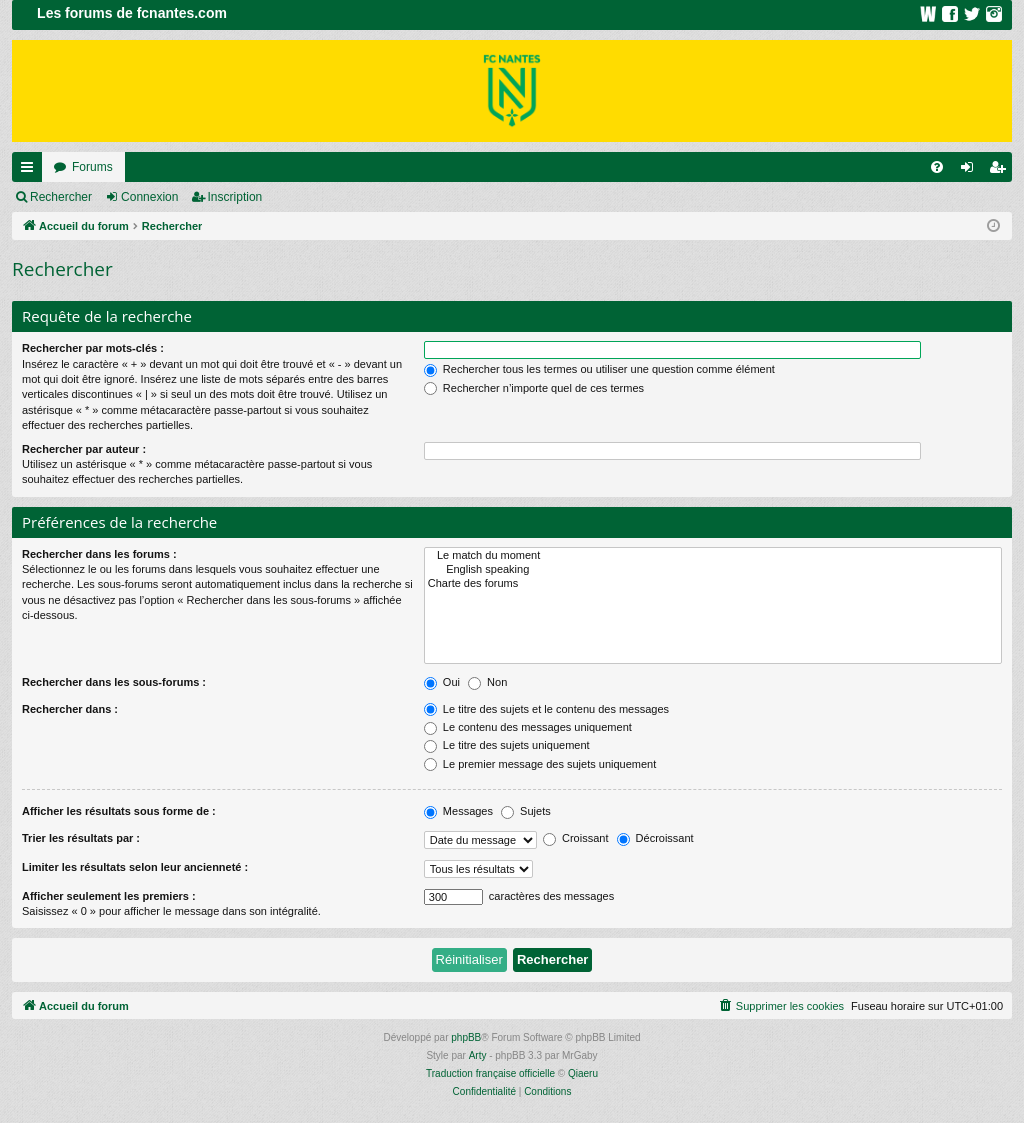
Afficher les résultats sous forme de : (119, 811)
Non (487, 682)
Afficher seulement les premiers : (109, 896)
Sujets (526, 811)
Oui (442, 682)
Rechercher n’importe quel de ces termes (534, 388)
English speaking (713, 570)
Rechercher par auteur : (84, 449)
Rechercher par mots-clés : (93, 348)
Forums (92, 167)
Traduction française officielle (490, 1073)
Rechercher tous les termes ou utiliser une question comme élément (599, 369)
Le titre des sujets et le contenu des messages (546, 709)
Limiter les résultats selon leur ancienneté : (135, 867)
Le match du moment (713, 556)
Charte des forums (713, 584)
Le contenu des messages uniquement (528, 727)
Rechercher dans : (70, 709)
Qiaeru (583, 1073)
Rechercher (61, 197)
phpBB (466, 1037)
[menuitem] (937, 167)
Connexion (149, 197)
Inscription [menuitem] (1001, 171)
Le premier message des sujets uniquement (540, 764)
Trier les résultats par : (81, 838)
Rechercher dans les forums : (99, 554)
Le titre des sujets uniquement (507, 745)
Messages (458, 811)
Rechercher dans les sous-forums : (114, 682)
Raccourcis (31, 171)
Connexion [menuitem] (971, 171)
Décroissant (655, 838)
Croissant (576, 838)
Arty (478, 1055)
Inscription (235, 197)
